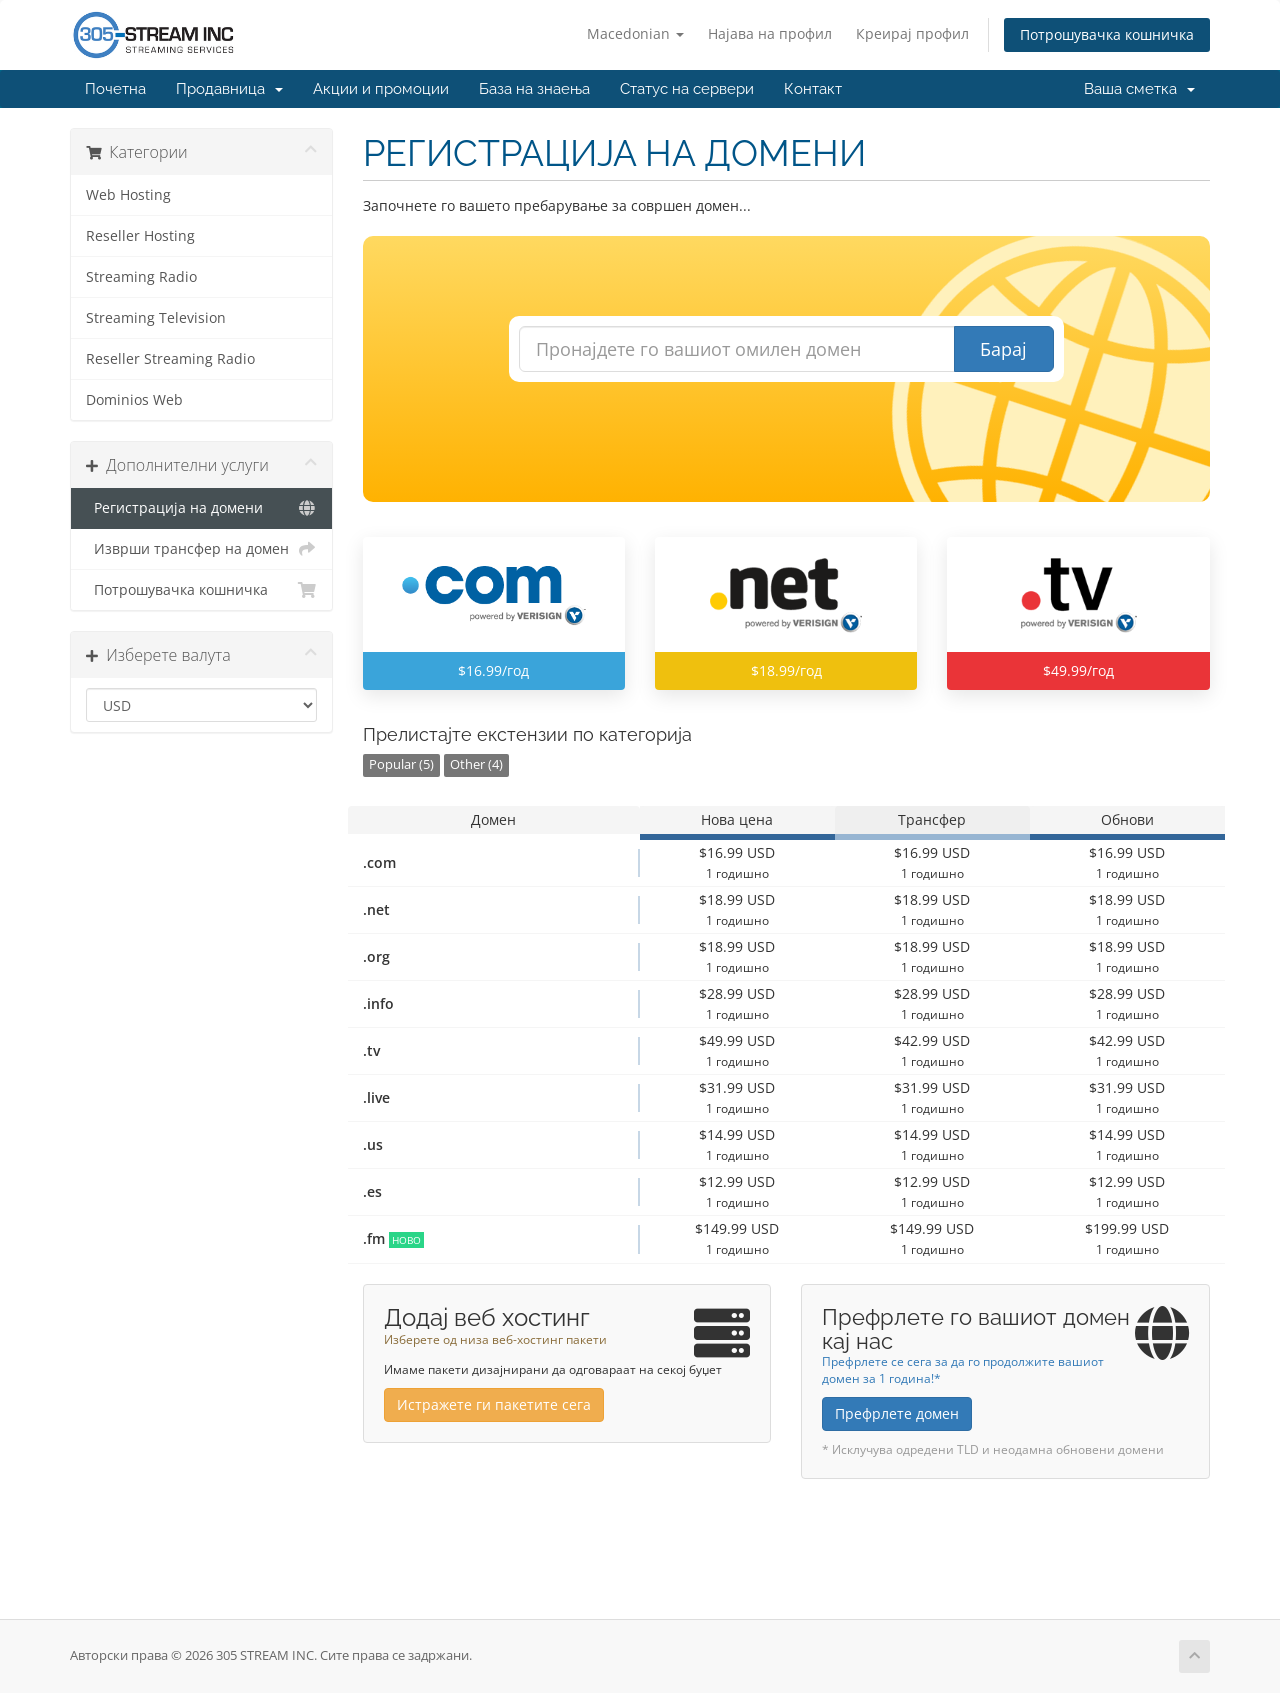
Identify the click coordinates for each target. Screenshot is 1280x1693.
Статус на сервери (687, 89)
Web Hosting (128, 195)
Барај (1003, 349)
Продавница (229, 89)
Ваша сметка (1139, 89)
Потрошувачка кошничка (1107, 34)
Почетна (115, 89)
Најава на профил (770, 33)
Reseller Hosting (140, 236)
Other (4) (476, 764)
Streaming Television (156, 318)
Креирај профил (912, 33)
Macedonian (635, 33)
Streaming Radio (141, 277)
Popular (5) (401, 764)
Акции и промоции (381, 89)
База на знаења (534, 89)
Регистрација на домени (201, 508)
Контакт (813, 89)
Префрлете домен (897, 1413)
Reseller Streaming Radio (170, 359)
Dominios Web (134, 400)
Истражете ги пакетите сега (494, 1404)
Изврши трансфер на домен (201, 549)
